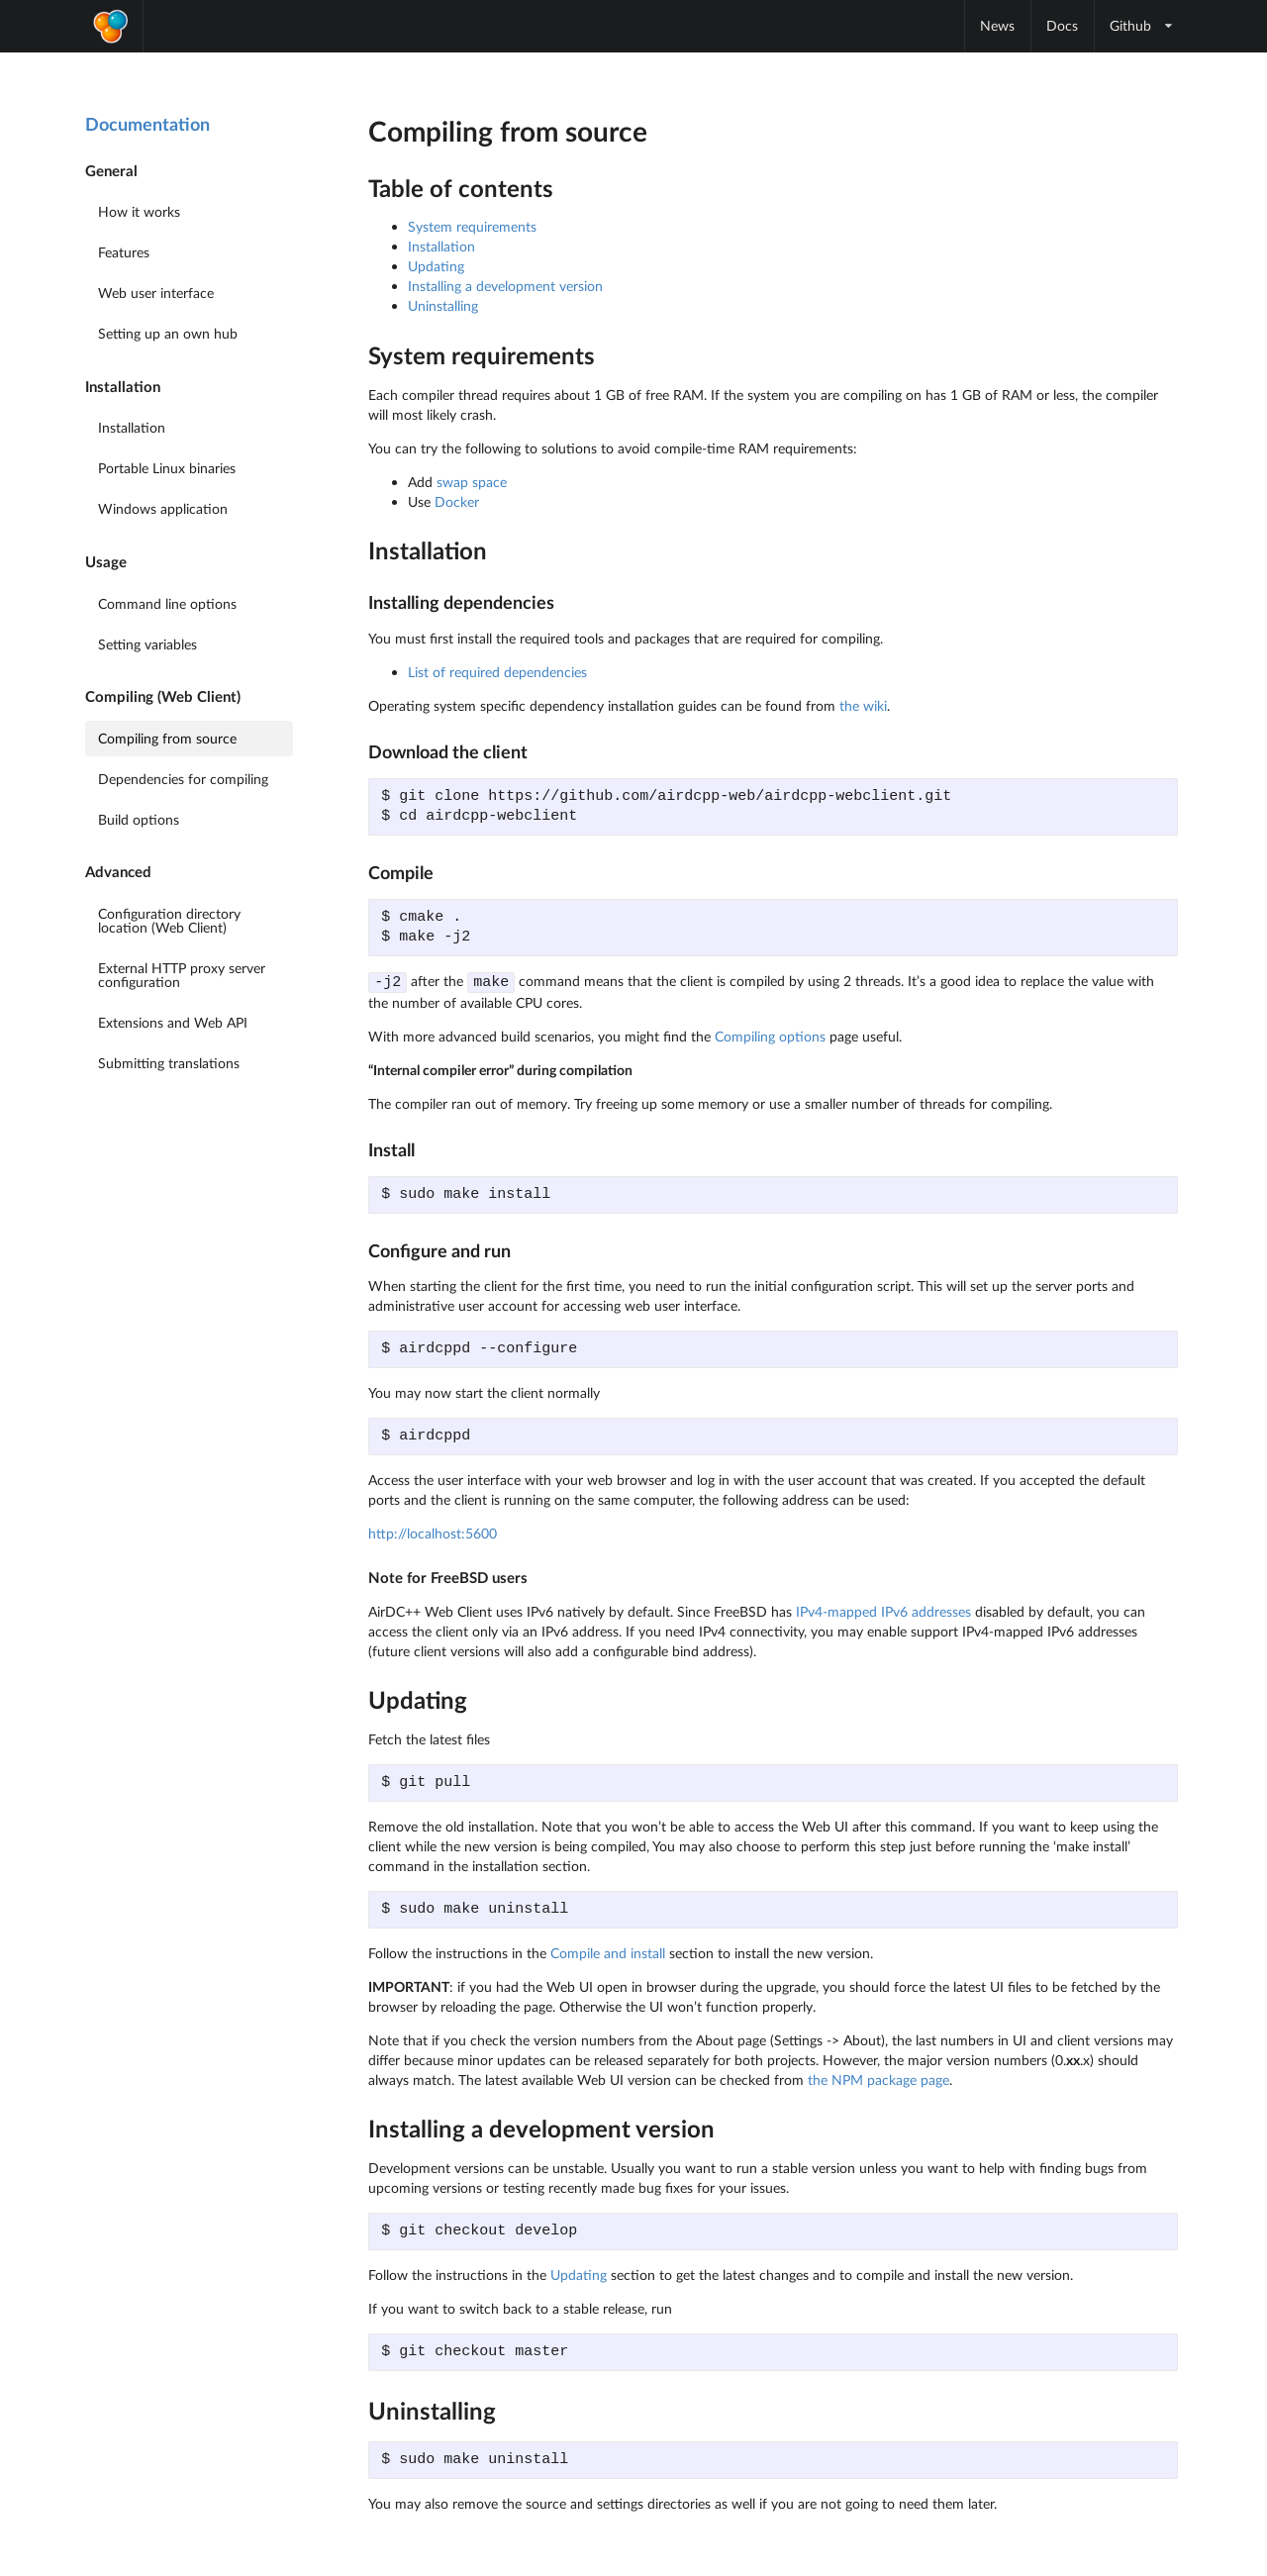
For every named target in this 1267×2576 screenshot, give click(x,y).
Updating (436, 265)
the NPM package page (878, 2078)
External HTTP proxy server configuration (181, 974)
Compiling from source (167, 738)
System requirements (472, 226)
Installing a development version (505, 285)
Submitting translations (169, 1062)
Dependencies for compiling (183, 778)
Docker (457, 501)
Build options (138, 819)
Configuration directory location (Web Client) (169, 920)
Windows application (163, 508)
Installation (131, 427)
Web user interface (156, 292)
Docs (1062, 25)
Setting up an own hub (168, 333)
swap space (472, 481)
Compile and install (607, 1951)
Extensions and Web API (172, 1022)
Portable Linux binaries (167, 467)
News (997, 25)
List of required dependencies (497, 671)
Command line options (167, 603)
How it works (139, 211)
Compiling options (770, 1035)
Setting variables (147, 644)
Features (123, 252)
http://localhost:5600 (432, 1532)
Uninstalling (443, 305)
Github (1142, 25)
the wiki (863, 705)
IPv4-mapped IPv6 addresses (883, 1610)
